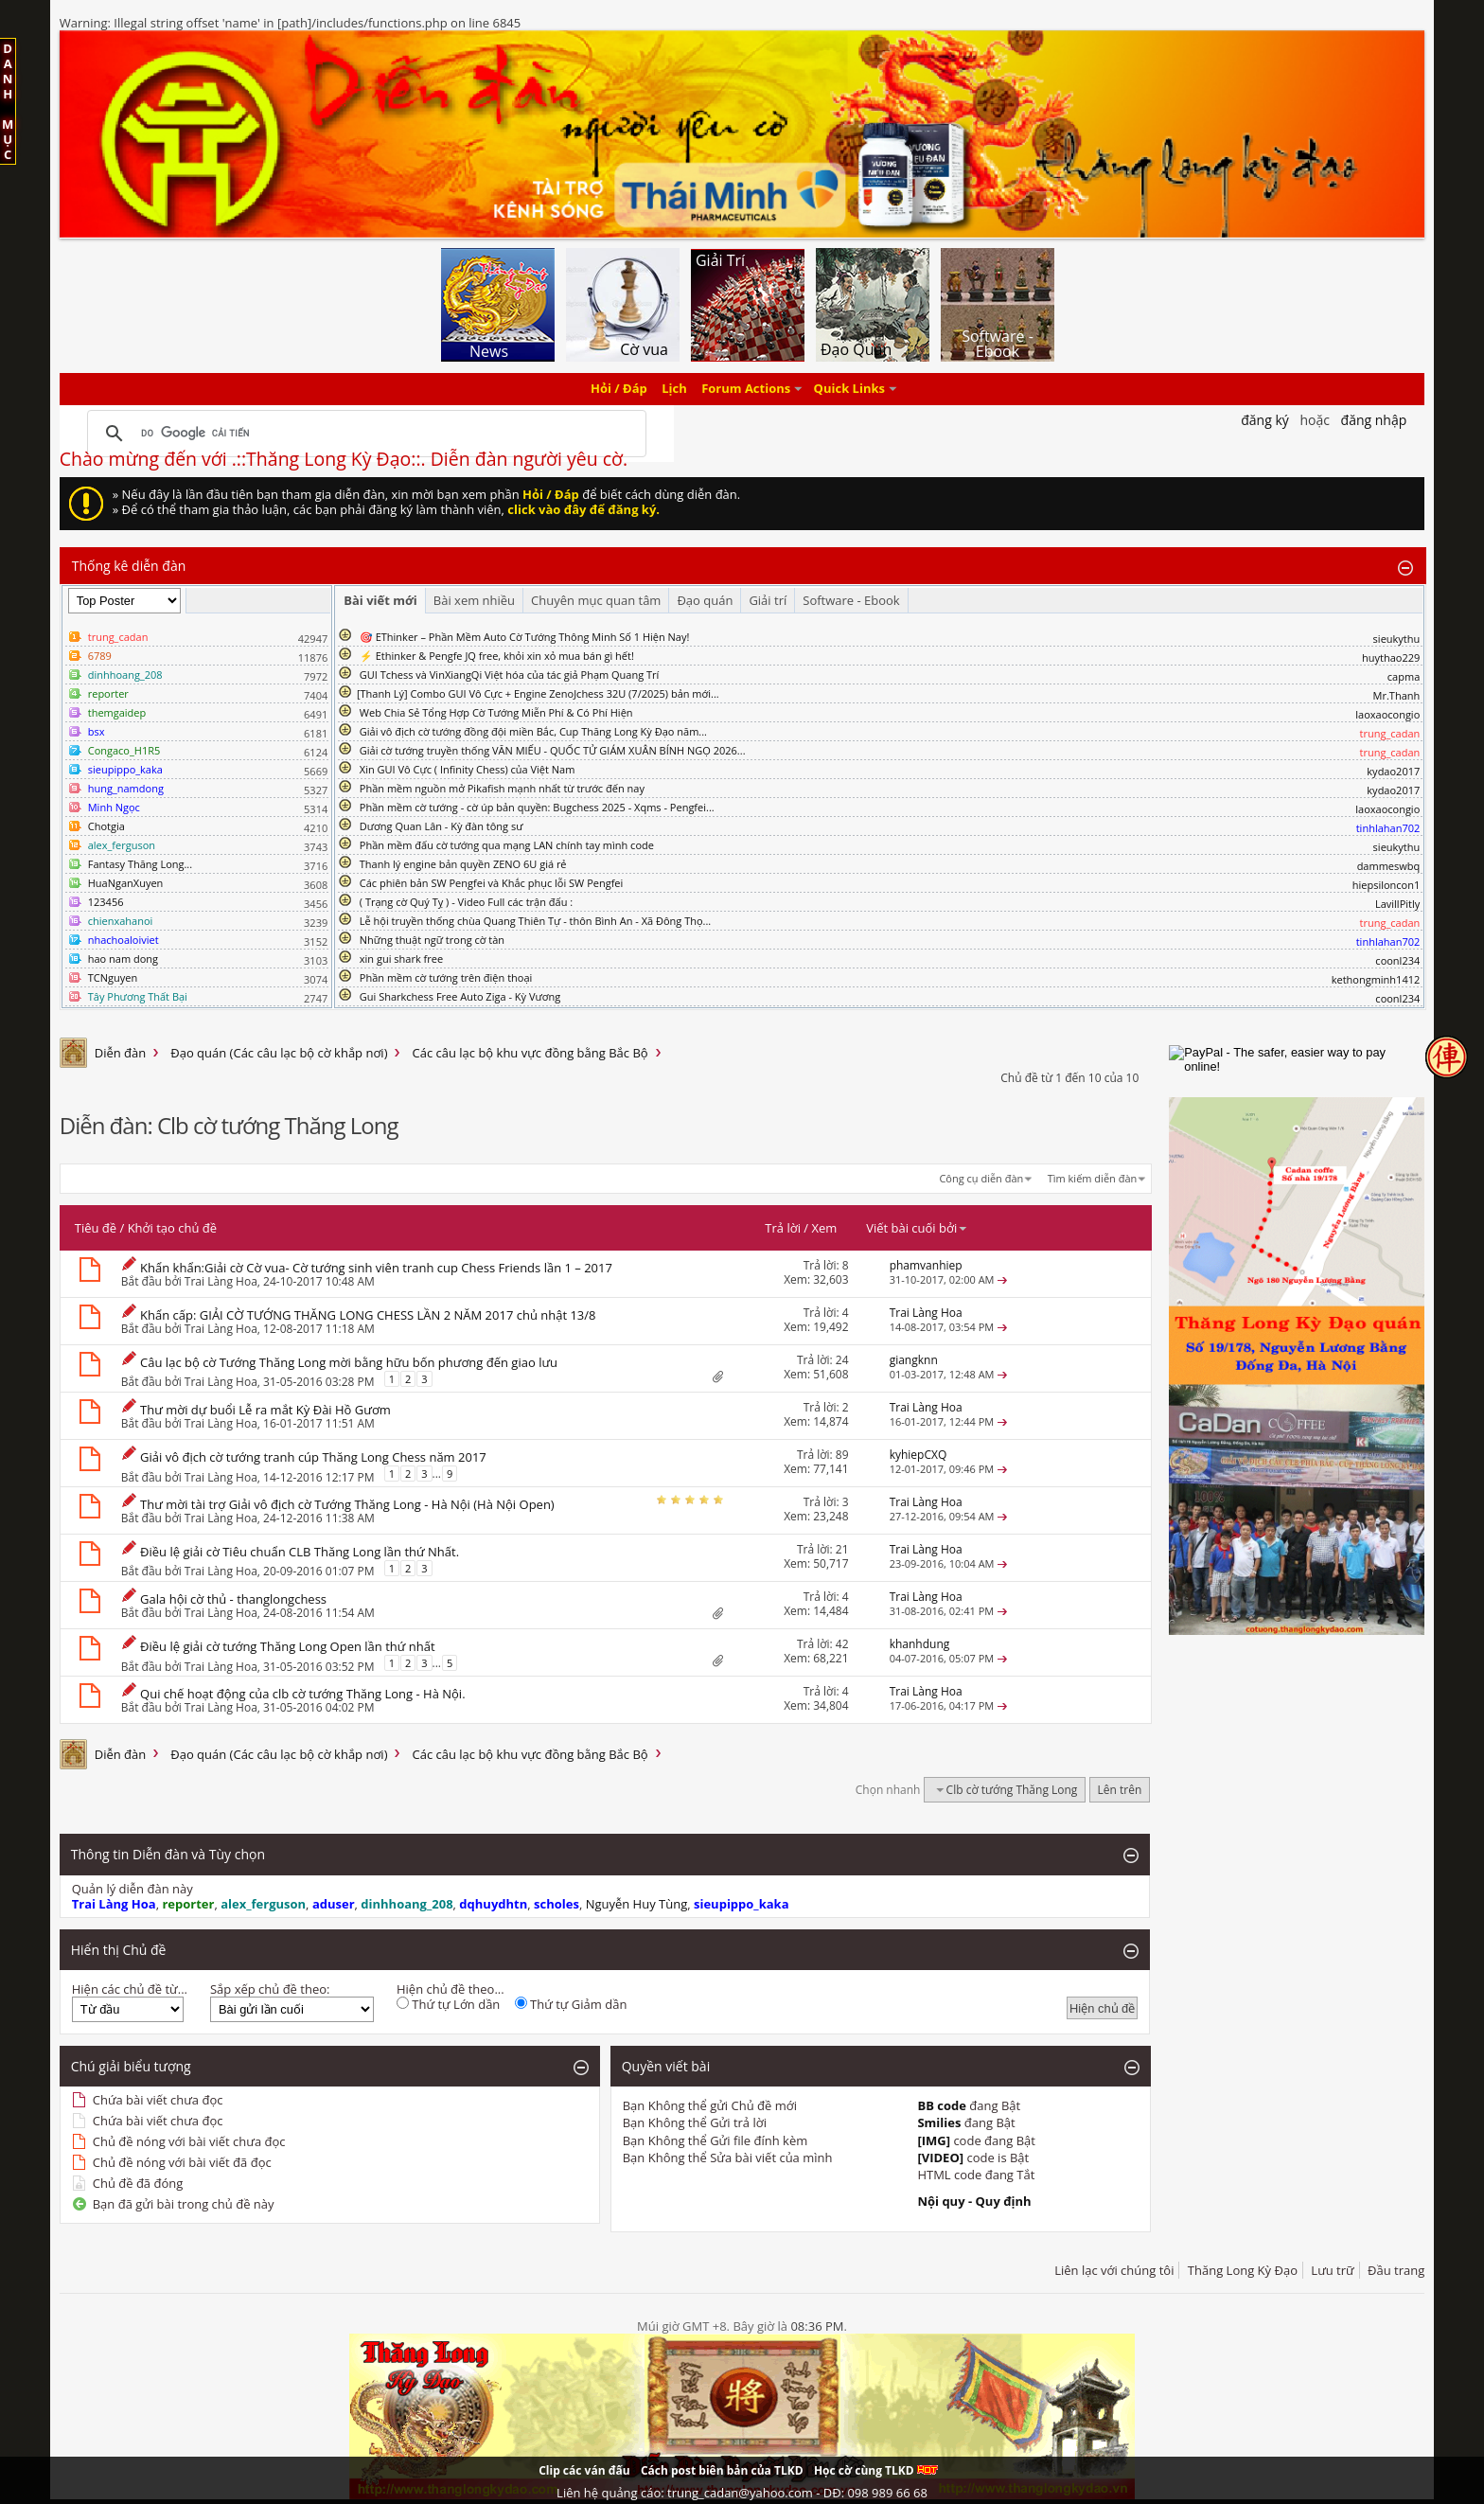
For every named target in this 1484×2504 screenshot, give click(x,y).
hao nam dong (123, 958)
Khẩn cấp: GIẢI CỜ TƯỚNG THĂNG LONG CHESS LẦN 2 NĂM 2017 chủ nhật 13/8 (367, 1314)
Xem (824, 1227)
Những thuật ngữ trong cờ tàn (432, 939)
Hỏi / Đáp (619, 389)
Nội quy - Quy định (974, 2201)
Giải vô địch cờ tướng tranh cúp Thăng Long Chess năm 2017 (313, 1456)
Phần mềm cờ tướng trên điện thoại (446, 977)
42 (842, 1644)
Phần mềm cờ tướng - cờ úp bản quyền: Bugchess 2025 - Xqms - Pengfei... (537, 807)
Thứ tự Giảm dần (571, 2004)
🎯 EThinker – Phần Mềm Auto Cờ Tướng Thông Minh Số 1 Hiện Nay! (525, 637)
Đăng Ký (1265, 420)
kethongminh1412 (1376, 979)
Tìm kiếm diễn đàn (1093, 1178)
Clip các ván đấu (584, 2470)
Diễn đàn (121, 1052)
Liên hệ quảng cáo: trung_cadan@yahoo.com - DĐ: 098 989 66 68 (742, 2492)
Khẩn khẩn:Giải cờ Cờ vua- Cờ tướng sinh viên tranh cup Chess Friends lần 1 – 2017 (376, 1267)
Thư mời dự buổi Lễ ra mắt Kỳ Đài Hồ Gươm (265, 1409)
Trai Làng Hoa (221, 1281)
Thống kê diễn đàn (129, 566)
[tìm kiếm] (364, 433)
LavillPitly (1397, 904)
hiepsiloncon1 (1386, 885)
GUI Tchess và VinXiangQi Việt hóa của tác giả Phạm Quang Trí (510, 674)
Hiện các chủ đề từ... (129, 1989)
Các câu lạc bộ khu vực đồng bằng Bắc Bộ (529, 1052)
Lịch (674, 389)
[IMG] (933, 2140)
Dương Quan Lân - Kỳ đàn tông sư (441, 826)
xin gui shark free (401, 958)
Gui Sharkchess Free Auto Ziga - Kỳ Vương (460, 996)
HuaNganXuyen (126, 883)
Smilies (939, 2122)
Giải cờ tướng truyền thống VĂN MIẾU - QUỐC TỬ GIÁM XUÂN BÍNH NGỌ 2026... (553, 750)
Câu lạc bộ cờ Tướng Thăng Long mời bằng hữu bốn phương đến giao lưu (348, 1362)
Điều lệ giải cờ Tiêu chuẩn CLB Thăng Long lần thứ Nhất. (299, 1551)
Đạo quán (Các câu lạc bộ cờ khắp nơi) (278, 1052)
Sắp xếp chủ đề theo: (269, 1989)
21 (842, 1549)
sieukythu (1397, 638)
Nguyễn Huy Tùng (637, 1903)
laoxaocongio (1387, 714)
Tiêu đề (95, 1227)
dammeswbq (1389, 866)
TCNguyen (112, 977)
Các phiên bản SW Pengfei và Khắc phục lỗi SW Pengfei (492, 883)
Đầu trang (1396, 2270)
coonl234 (1397, 960)
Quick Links (849, 389)
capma (1403, 676)
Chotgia (106, 826)
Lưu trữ (1332, 2270)
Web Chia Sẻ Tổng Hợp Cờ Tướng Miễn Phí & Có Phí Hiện (496, 712)
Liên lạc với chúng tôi (1114, 2270)
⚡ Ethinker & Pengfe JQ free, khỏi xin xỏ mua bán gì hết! (497, 655)
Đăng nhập (1374, 420)
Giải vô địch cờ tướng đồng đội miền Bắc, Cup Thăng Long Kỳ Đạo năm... (533, 731)
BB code (941, 2105)
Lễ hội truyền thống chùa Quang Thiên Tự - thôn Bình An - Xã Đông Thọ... (535, 921)
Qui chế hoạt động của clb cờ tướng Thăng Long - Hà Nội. (302, 1693)
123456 (106, 902)
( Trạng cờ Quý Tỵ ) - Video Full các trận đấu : (466, 902)
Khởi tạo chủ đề (172, 1227)
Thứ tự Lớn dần (448, 2004)
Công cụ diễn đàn (981, 1178)
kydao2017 (1393, 771)
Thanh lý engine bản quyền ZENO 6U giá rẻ (463, 864)
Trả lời (783, 1227)
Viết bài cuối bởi (917, 1227)
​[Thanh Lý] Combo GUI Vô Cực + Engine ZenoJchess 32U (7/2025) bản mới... (538, 693)
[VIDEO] (940, 2157)
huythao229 (1391, 657)
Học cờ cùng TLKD (876, 2470)
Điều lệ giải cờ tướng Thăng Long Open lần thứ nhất (287, 1646)
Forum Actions (745, 389)
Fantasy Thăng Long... (140, 864)
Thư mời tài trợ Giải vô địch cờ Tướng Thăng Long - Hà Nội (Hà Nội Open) (347, 1504)
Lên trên (1120, 1790)
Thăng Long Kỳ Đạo (1243, 2270)
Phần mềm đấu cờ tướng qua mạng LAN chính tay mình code (507, 845)
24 (842, 1360)
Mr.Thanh (1397, 695)
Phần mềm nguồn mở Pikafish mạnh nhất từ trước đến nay (502, 788)
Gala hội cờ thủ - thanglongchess (233, 1598)
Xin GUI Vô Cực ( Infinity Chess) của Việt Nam (467, 769)
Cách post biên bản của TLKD (722, 2470)
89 (842, 1455)
